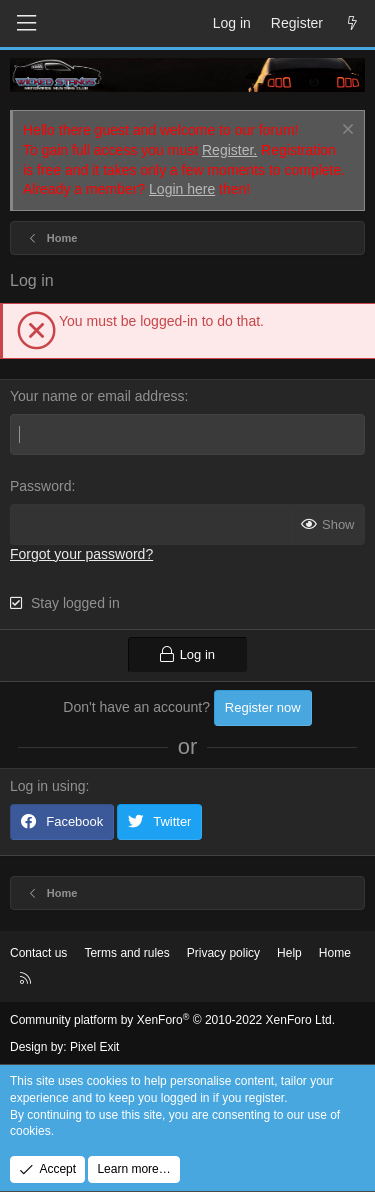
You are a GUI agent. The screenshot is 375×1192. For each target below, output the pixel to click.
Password (40, 486)
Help (289, 953)
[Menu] (26, 23)
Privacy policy (223, 953)
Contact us (38, 953)
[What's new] (352, 24)
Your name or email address (97, 396)
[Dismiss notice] (345, 131)
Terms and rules (126, 953)
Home (335, 953)
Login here (182, 189)
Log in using (48, 786)
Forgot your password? (81, 554)
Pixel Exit (94, 1047)
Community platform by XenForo (172, 1020)
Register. (229, 150)
